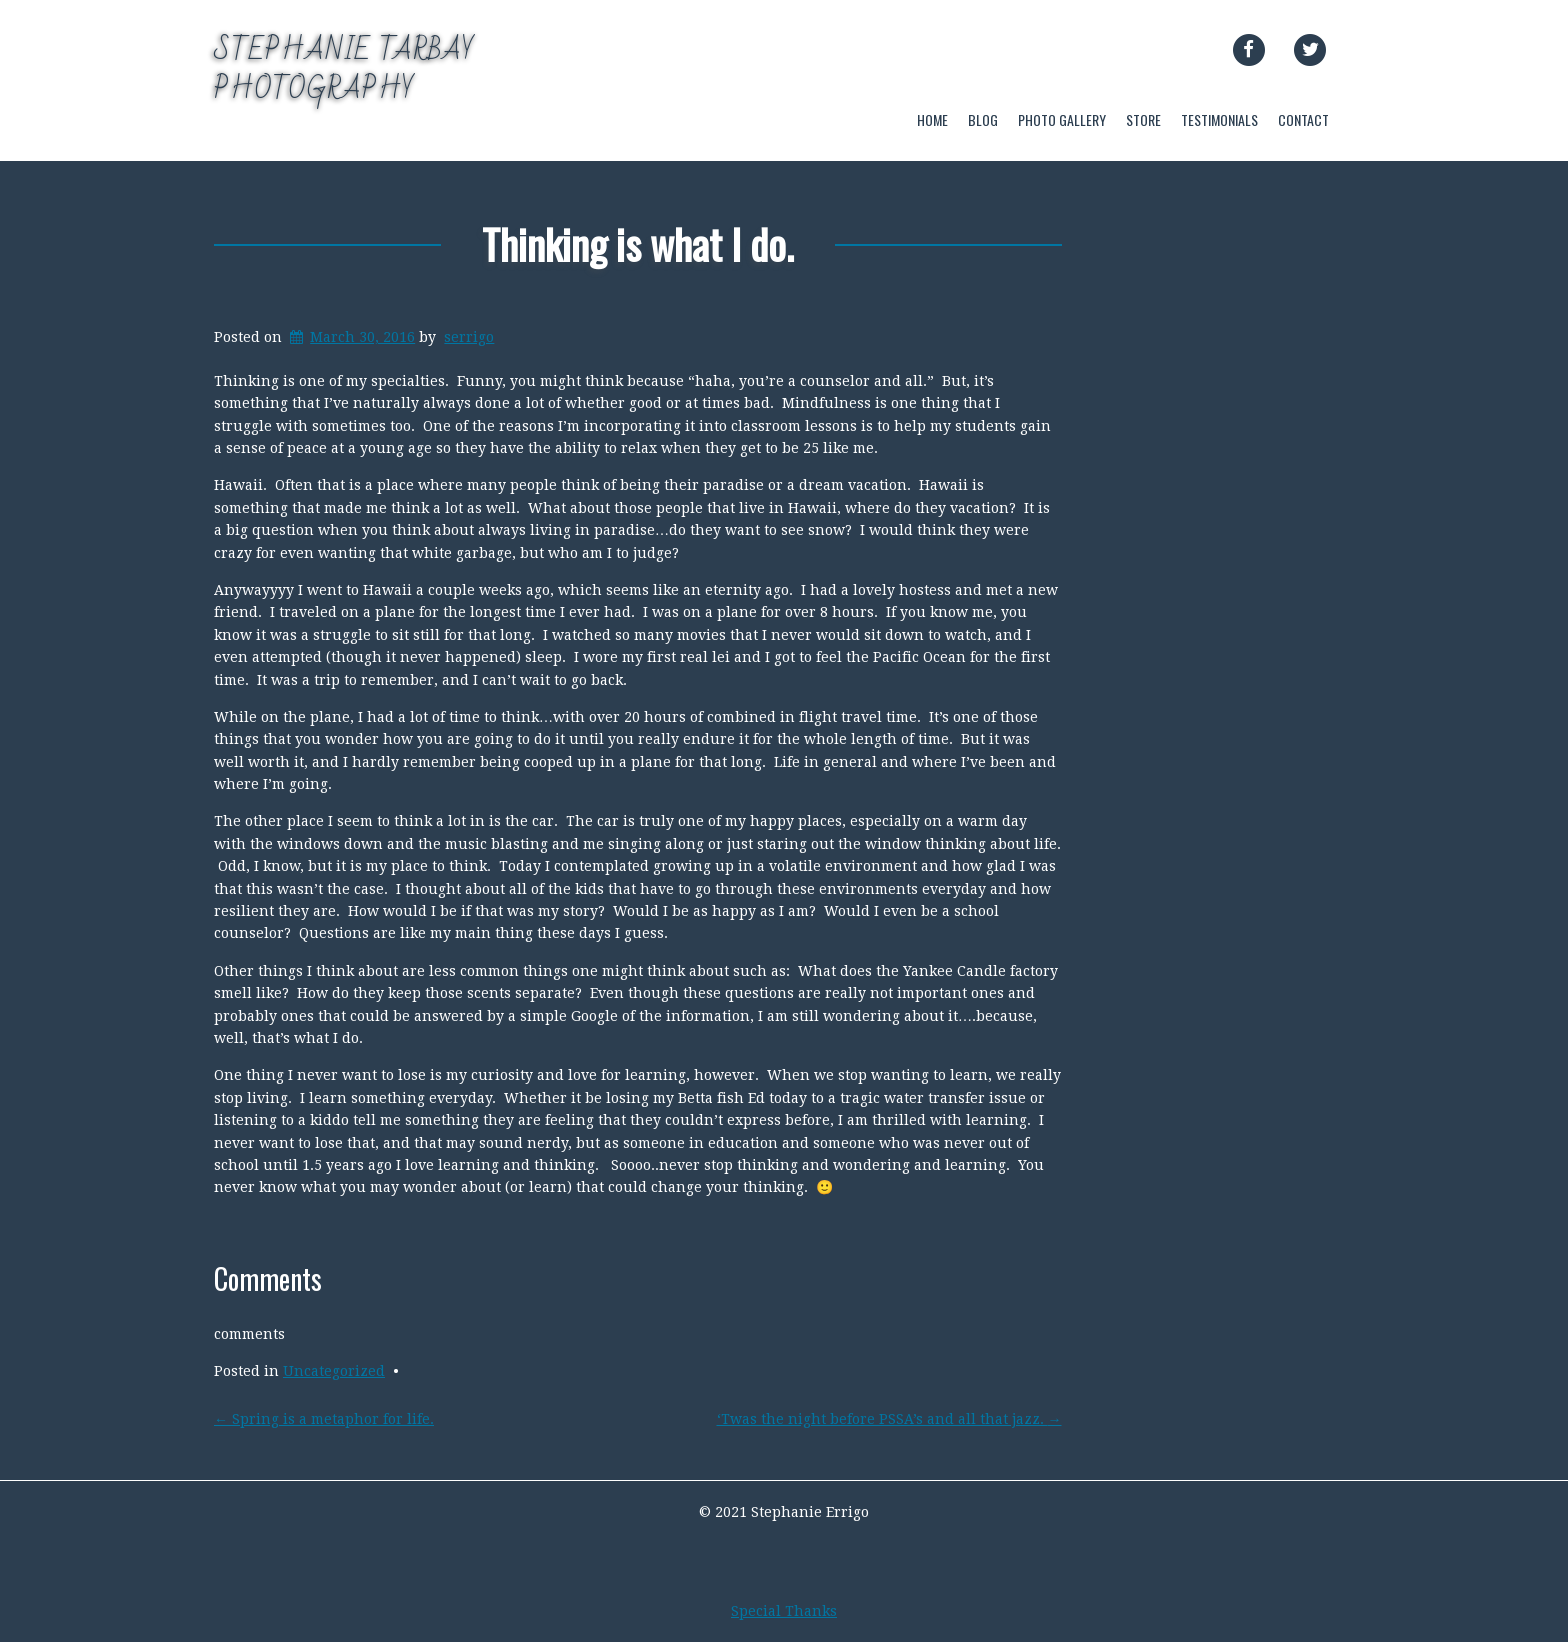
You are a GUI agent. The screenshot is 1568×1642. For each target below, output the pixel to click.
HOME (932, 119)
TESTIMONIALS (1219, 119)
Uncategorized (334, 1371)
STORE (1143, 119)
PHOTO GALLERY (1062, 119)
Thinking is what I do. (638, 243)
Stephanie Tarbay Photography (344, 70)
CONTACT (1303, 119)
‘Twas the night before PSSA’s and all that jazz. (889, 1419)
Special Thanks (784, 1611)
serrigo (469, 337)
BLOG (983, 119)
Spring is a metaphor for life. (324, 1419)
